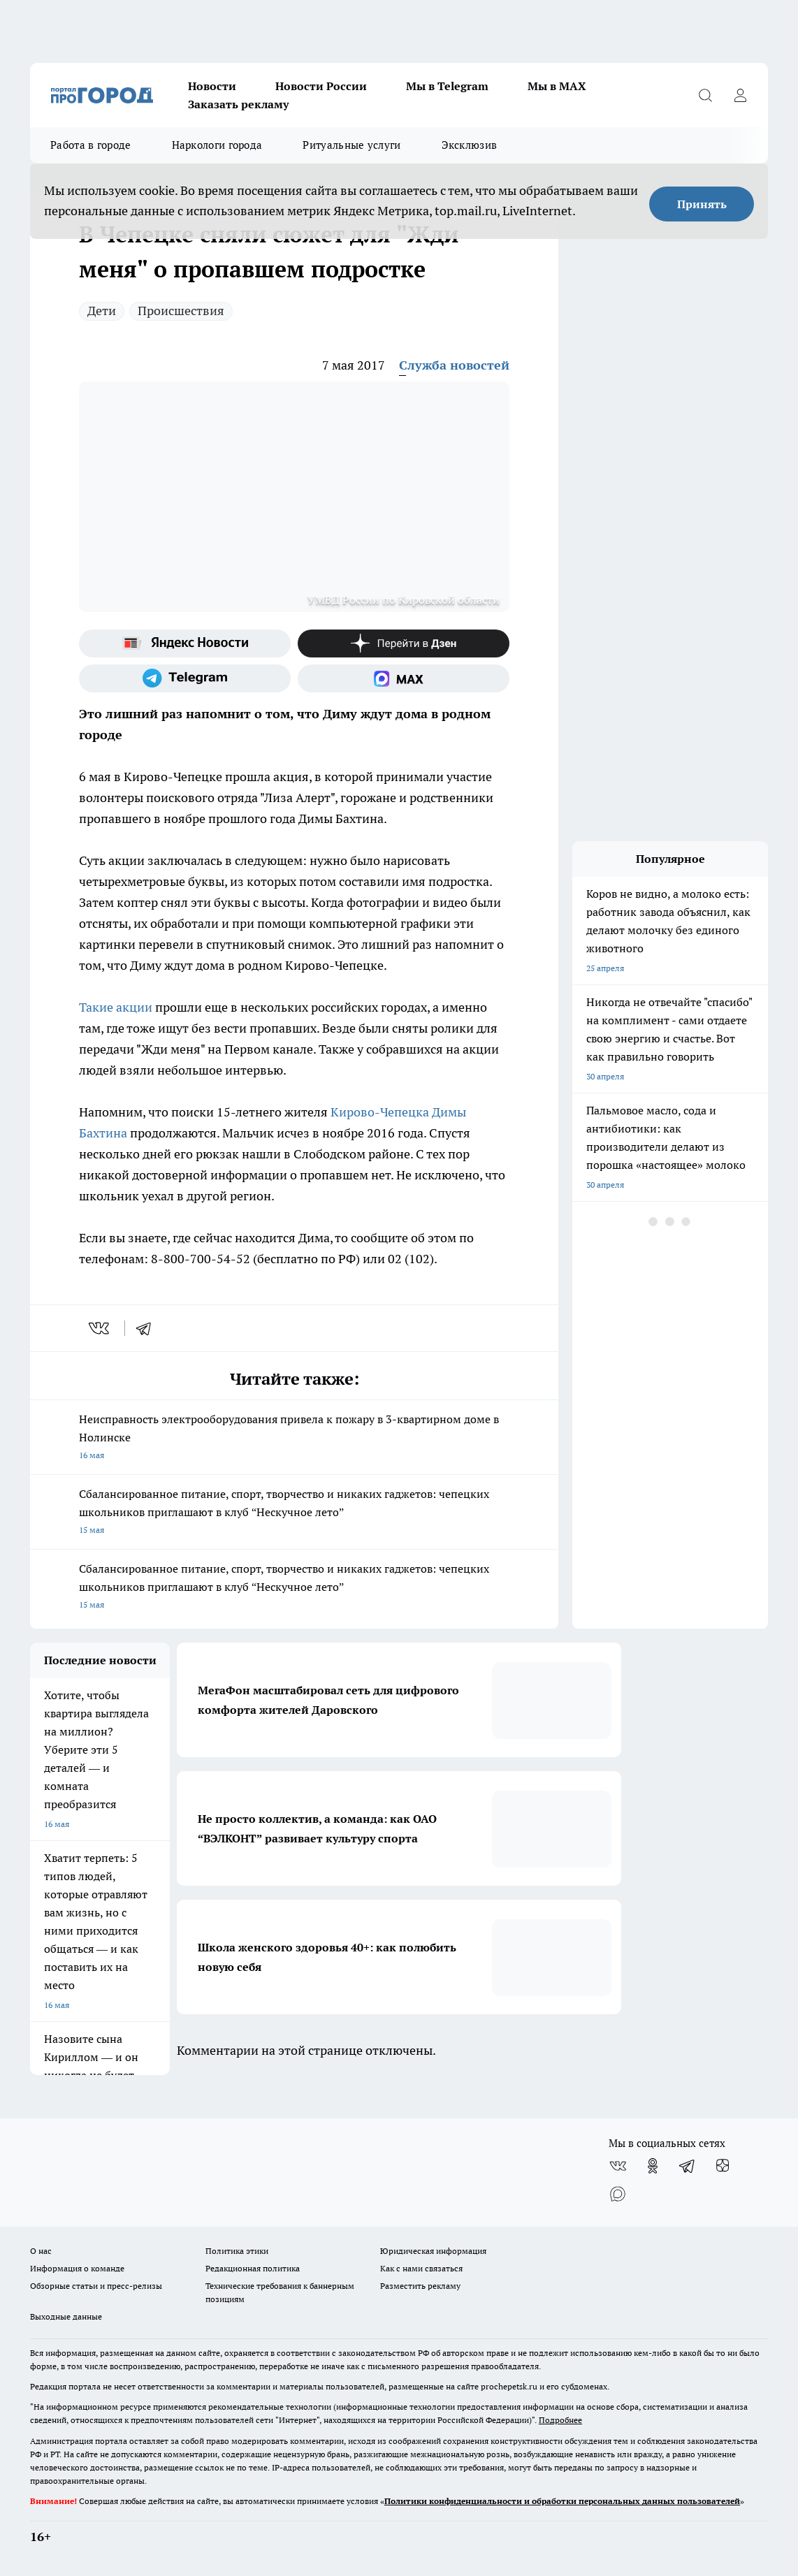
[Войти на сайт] (740, 95)
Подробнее (560, 2420)
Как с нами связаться (421, 2268)
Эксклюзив (470, 145)
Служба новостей (454, 365)
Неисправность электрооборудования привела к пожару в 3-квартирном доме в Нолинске (294, 1438)
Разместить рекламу (420, 2285)
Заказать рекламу (238, 104)
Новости (212, 86)
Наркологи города (217, 145)
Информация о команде (77, 2268)
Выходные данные (66, 2316)
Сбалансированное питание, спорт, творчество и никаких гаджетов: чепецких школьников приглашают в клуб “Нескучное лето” (294, 1513)
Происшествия (181, 311)
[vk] (100, 1328)
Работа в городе (90, 145)
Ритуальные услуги (351, 145)
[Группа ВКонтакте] (617, 2166)
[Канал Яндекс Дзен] (403, 643)
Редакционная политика (252, 2268)
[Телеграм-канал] (185, 678)
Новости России (321, 86)
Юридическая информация (433, 2251)
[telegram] (148, 1328)
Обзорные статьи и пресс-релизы (96, 2285)
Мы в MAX (557, 86)
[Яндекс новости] (185, 643)
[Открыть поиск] (705, 95)
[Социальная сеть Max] (403, 678)
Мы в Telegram (447, 86)
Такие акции (115, 1007)
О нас (41, 2251)
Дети (101, 311)
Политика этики (236, 2251)
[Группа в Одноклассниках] (652, 2166)
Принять (702, 204)
